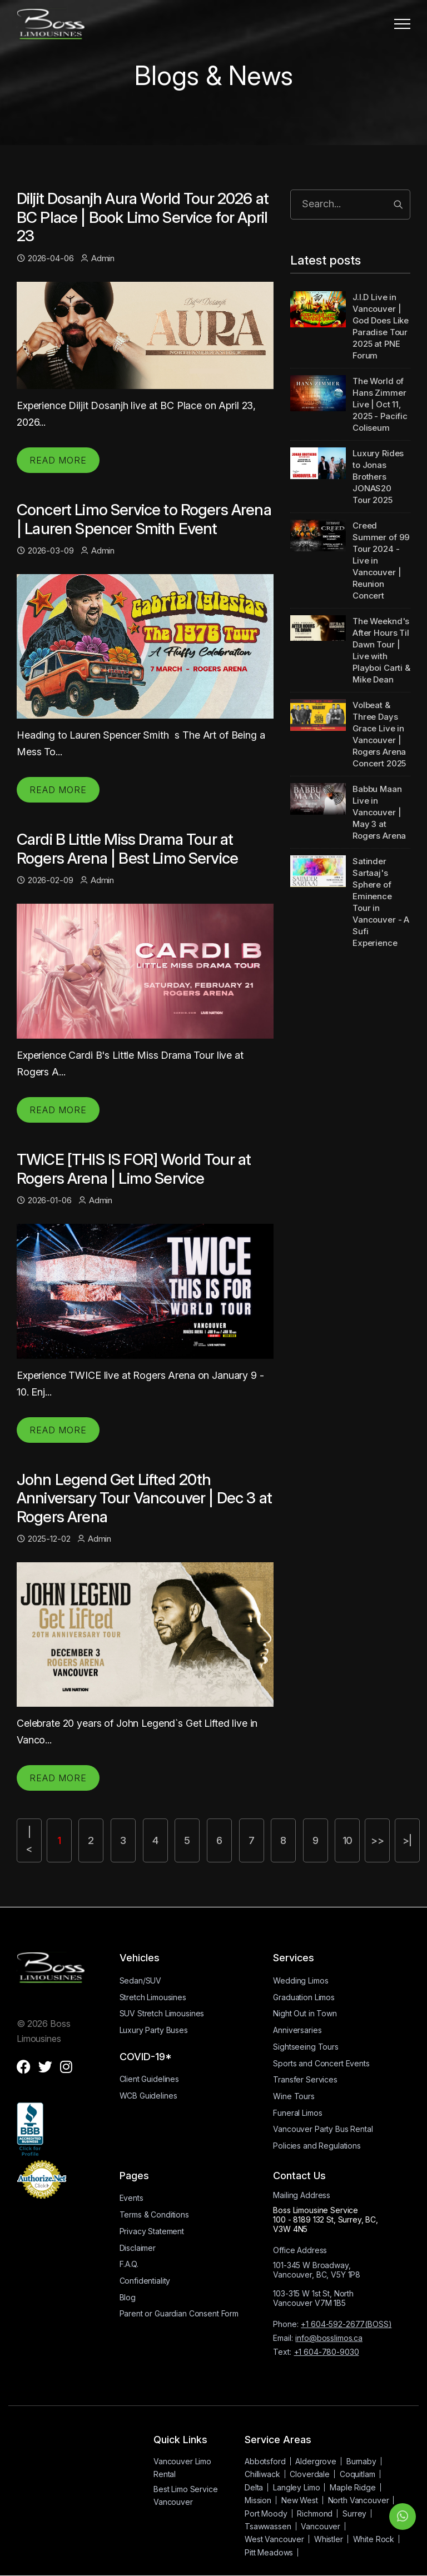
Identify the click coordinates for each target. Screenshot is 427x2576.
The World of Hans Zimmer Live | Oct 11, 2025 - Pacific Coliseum (380, 404)
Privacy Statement (152, 2231)
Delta (254, 2488)
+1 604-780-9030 (326, 2352)
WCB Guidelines (148, 2096)
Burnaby (361, 2462)
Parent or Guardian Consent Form (179, 2314)
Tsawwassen (268, 2527)
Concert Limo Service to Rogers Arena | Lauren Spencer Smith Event (144, 519)
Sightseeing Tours (306, 2047)
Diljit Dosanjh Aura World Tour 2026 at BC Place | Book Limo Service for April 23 (143, 217)
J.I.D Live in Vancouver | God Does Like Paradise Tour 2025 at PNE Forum (380, 326)
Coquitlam (357, 2474)
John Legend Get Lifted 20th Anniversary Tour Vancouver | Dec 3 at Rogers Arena (144, 1498)
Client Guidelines (150, 2079)
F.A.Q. (129, 2264)
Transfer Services (305, 2080)
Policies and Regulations (317, 2146)
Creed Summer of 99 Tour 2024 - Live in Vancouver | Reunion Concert (381, 560)
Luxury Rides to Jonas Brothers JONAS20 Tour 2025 (378, 476)
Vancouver (320, 2527)
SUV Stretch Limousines (162, 2014)
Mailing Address (301, 2195)
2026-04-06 (45, 258)
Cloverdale (310, 2474)
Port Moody (266, 2513)
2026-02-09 (45, 880)
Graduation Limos (304, 1997)
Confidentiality (145, 2281)
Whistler (328, 2539)
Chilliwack (262, 2474)
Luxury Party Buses (154, 2030)
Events (131, 2198)
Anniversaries (297, 2030)
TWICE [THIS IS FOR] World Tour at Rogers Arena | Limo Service (134, 1169)
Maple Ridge (352, 2488)
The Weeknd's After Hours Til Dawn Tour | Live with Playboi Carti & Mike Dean (381, 650)
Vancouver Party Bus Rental (323, 2129)
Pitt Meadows (269, 2553)
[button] (402, 23)
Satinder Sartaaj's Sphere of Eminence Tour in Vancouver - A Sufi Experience (380, 902)
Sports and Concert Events (321, 2063)
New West (299, 2501)
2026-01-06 (44, 1200)
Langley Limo (296, 2488)
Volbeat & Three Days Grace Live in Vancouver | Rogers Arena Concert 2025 (379, 734)
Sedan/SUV (141, 1981)
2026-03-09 (45, 550)
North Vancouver (358, 2501)
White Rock (374, 2539)
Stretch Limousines (153, 1997)
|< (30, 1840)
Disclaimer (138, 2248)
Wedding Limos (300, 1981)
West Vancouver (274, 2539)
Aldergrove (315, 2462)
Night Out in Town (305, 2014)
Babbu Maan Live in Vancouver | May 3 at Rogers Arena (379, 812)
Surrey (354, 2513)
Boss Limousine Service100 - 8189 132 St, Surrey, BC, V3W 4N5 (325, 2220)
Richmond (314, 2513)
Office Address (300, 2250)
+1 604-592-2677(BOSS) (346, 2324)
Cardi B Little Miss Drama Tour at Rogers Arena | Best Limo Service (127, 849)
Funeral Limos (297, 2113)
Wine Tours (294, 2096)
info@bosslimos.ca (329, 2338)
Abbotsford (265, 2462)
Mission (258, 2501)
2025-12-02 (43, 1538)
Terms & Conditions (154, 2215)
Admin (97, 258)
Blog (128, 2298)
